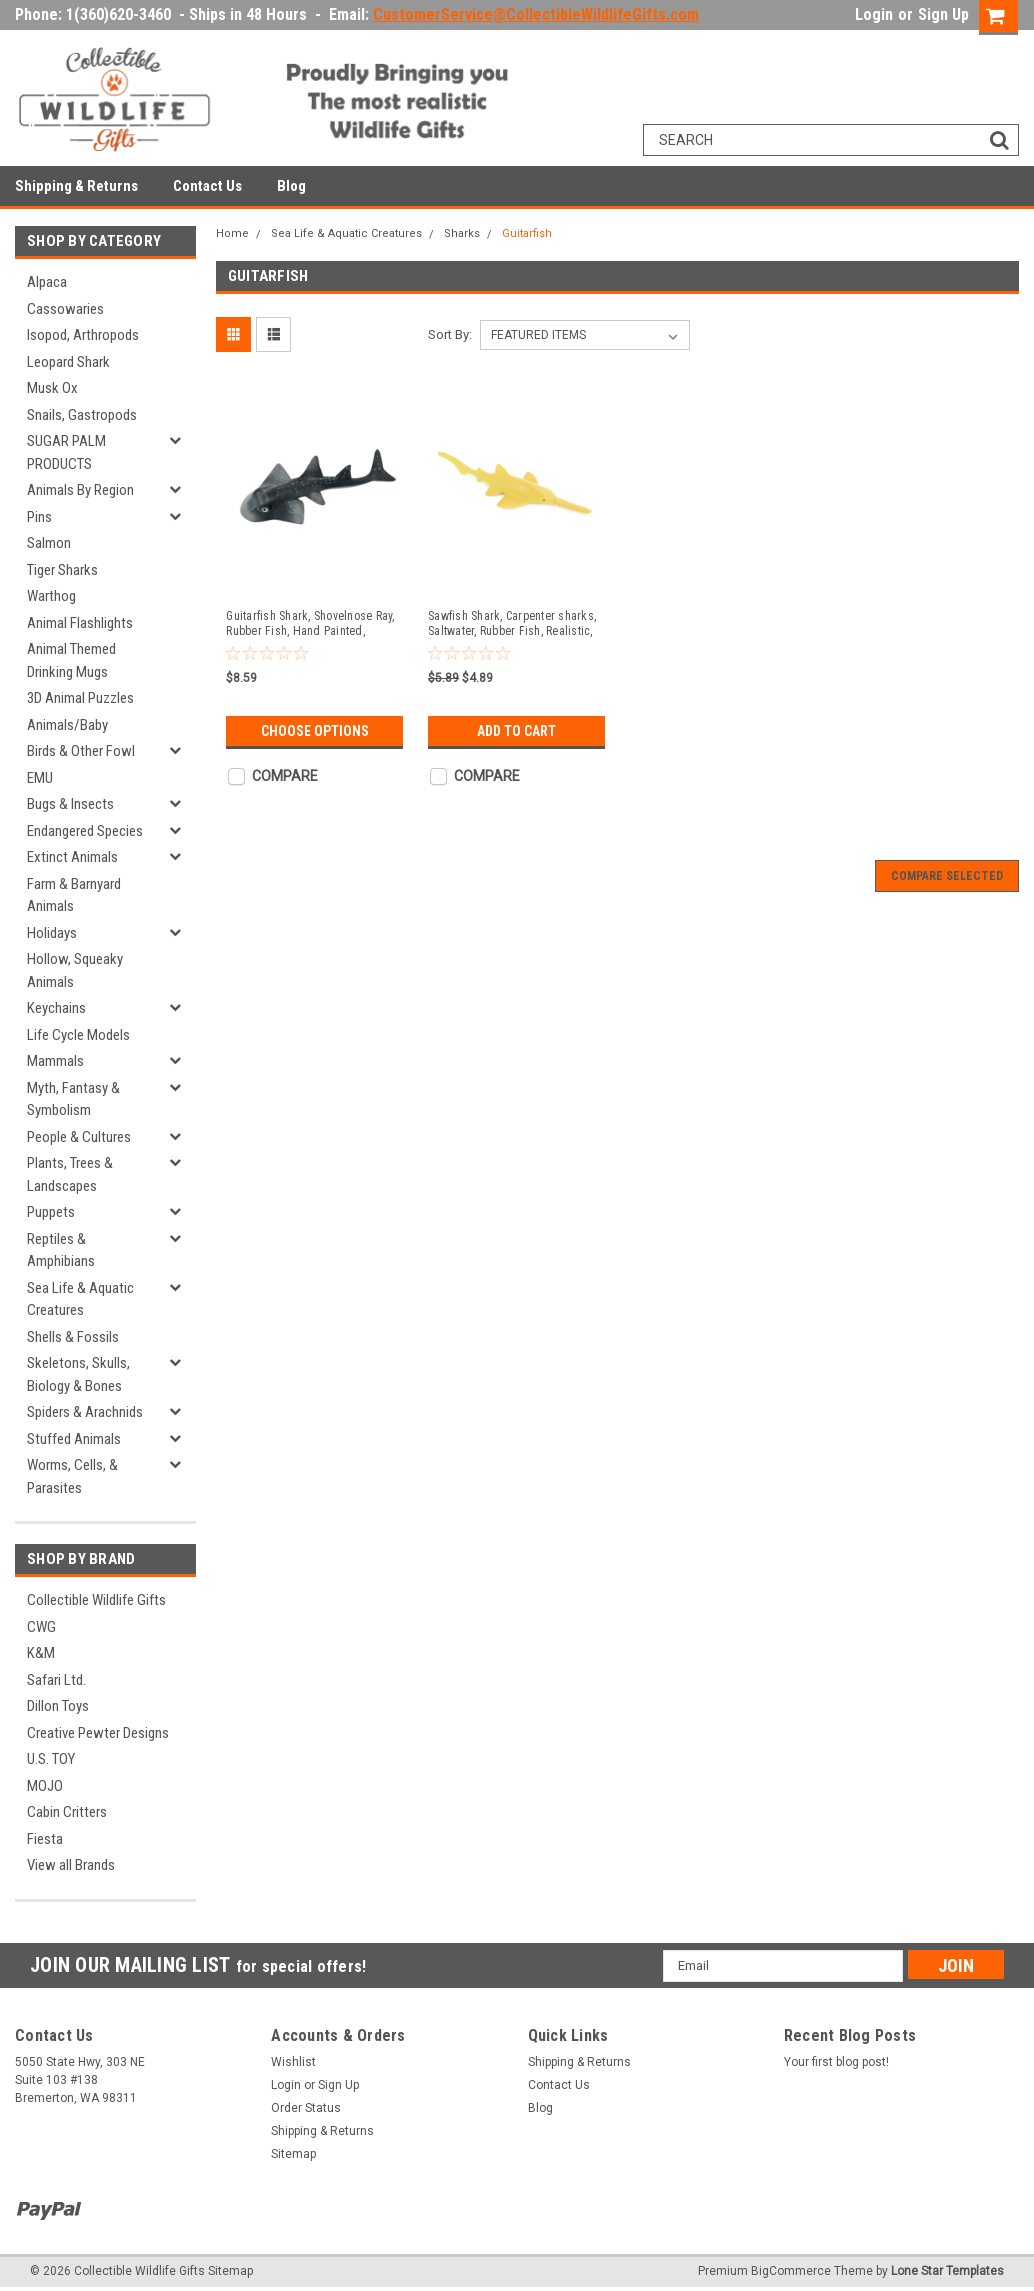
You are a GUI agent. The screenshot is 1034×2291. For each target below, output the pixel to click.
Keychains (56, 1008)
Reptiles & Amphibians (61, 1250)
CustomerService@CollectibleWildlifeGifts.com (536, 14)
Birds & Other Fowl (81, 751)
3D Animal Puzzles (80, 698)
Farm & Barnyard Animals (74, 895)
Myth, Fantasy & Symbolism (73, 1099)
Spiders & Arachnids (85, 1412)
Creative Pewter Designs (98, 1733)
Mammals (55, 1061)
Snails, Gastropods (82, 415)
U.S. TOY (51, 1759)
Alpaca (47, 282)
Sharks (462, 233)
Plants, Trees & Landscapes (70, 1174)
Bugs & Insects (70, 804)
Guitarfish (527, 233)
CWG (41, 1627)
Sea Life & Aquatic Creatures (80, 1299)
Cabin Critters (67, 1812)
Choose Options (315, 731)
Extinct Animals (72, 857)
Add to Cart (516, 731)
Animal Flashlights (80, 623)
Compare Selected (947, 876)
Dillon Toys (58, 1706)
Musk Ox (52, 388)
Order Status (306, 2108)
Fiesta (45, 1839)
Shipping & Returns (76, 186)
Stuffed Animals (74, 1439)
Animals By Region (80, 490)
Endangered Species (85, 831)
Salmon (49, 543)
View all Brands (71, 1865)
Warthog (51, 596)
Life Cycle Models (78, 1035)
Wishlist (293, 2062)
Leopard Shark (68, 362)
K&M (41, 1653)
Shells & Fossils (73, 1337)
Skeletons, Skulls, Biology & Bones (78, 1374)
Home (232, 233)
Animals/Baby (67, 725)
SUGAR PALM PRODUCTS (66, 452)
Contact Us (207, 186)
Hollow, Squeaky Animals (75, 970)
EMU (40, 778)
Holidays (52, 933)
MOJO (45, 1786)
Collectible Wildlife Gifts (96, 1600)
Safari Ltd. (56, 1680)
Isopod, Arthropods (83, 335)
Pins (39, 517)
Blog (291, 186)
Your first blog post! (836, 2062)
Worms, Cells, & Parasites (72, 1476)
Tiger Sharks (62, 570)
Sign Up (943, 14)
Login (874, 14)
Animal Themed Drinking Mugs (71, 660)
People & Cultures (79, 1137)
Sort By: (450, 334)
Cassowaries (65, 309)
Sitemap (293, 2154)
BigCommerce (791, 2271)
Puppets (51, 1212)
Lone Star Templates (947, 2271)
